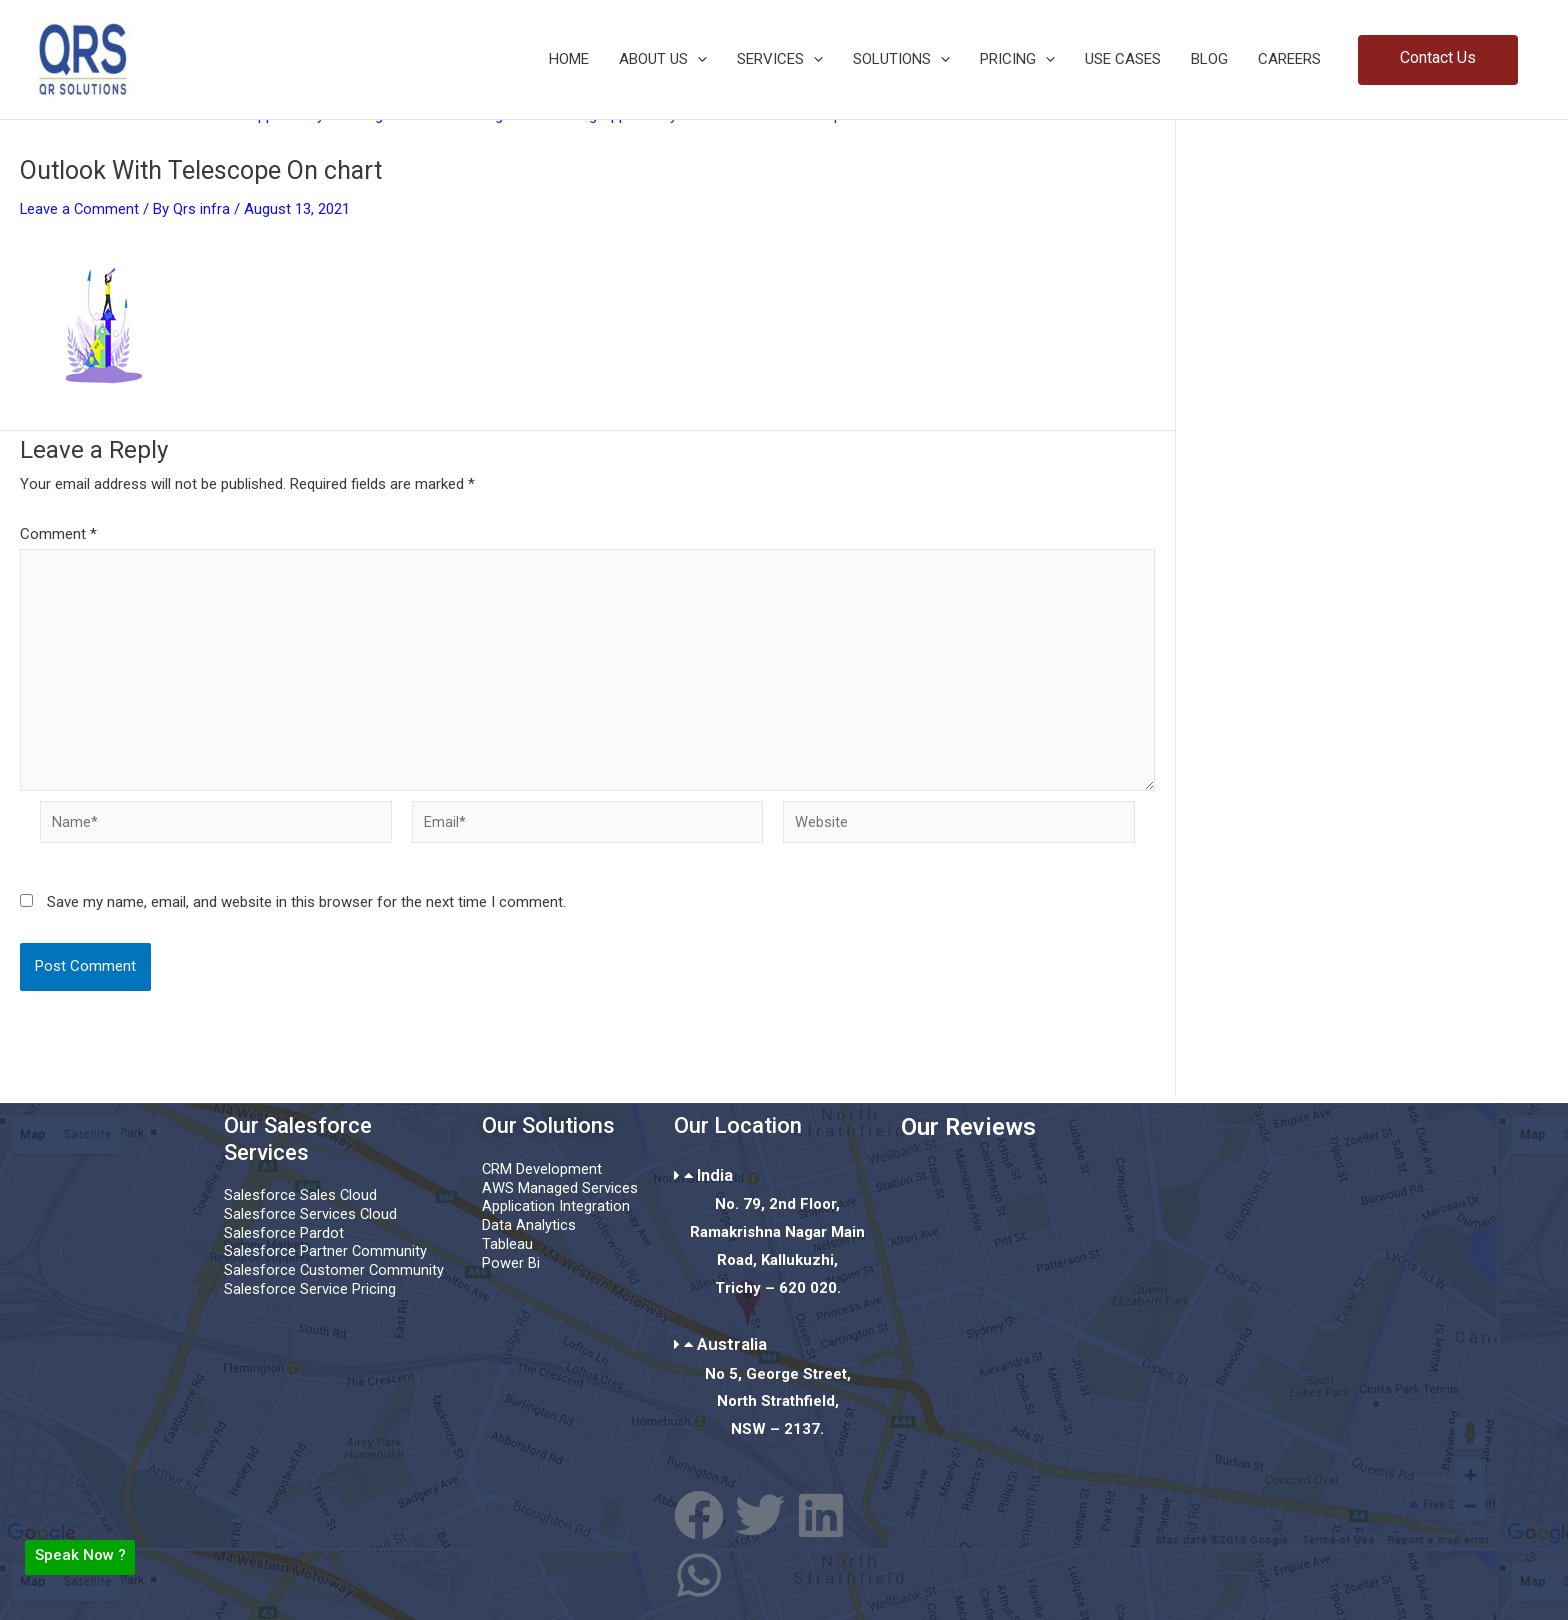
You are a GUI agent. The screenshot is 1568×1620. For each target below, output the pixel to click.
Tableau (507, 1244)
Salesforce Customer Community (335, 1271)
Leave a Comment (80, 209)
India (715, 1175)
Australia (732, 1344)
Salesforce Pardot (284, 1233)
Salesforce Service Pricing (310, 1289)
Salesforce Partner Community (326, 1252)
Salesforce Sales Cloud (301, 1196)
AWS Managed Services (559, 1188)
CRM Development (542, 1169)
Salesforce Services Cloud (311, 1214)
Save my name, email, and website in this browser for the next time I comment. (306, 908)
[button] (1438, 60)
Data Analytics (529, 1225)
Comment (58, 534)
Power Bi (511, 1263)
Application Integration (556, 1207)
